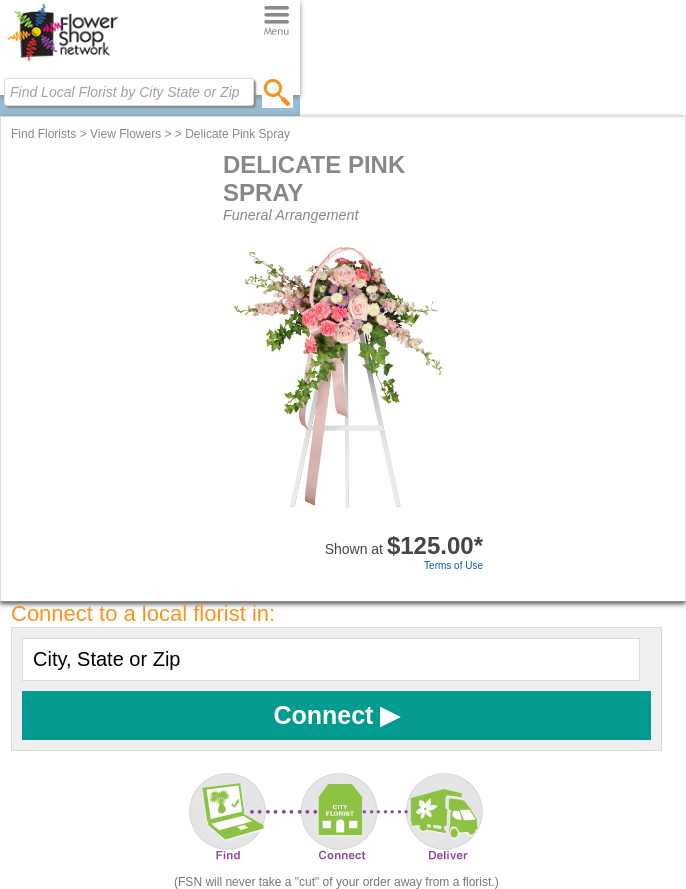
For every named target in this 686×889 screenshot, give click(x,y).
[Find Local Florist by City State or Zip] (129, 92)
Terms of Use (453, 565)
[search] (277, 92)
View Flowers (125, 134)
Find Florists (43, 134)
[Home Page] (62, 61)
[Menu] (276, 21)
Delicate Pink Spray (237, 134)
